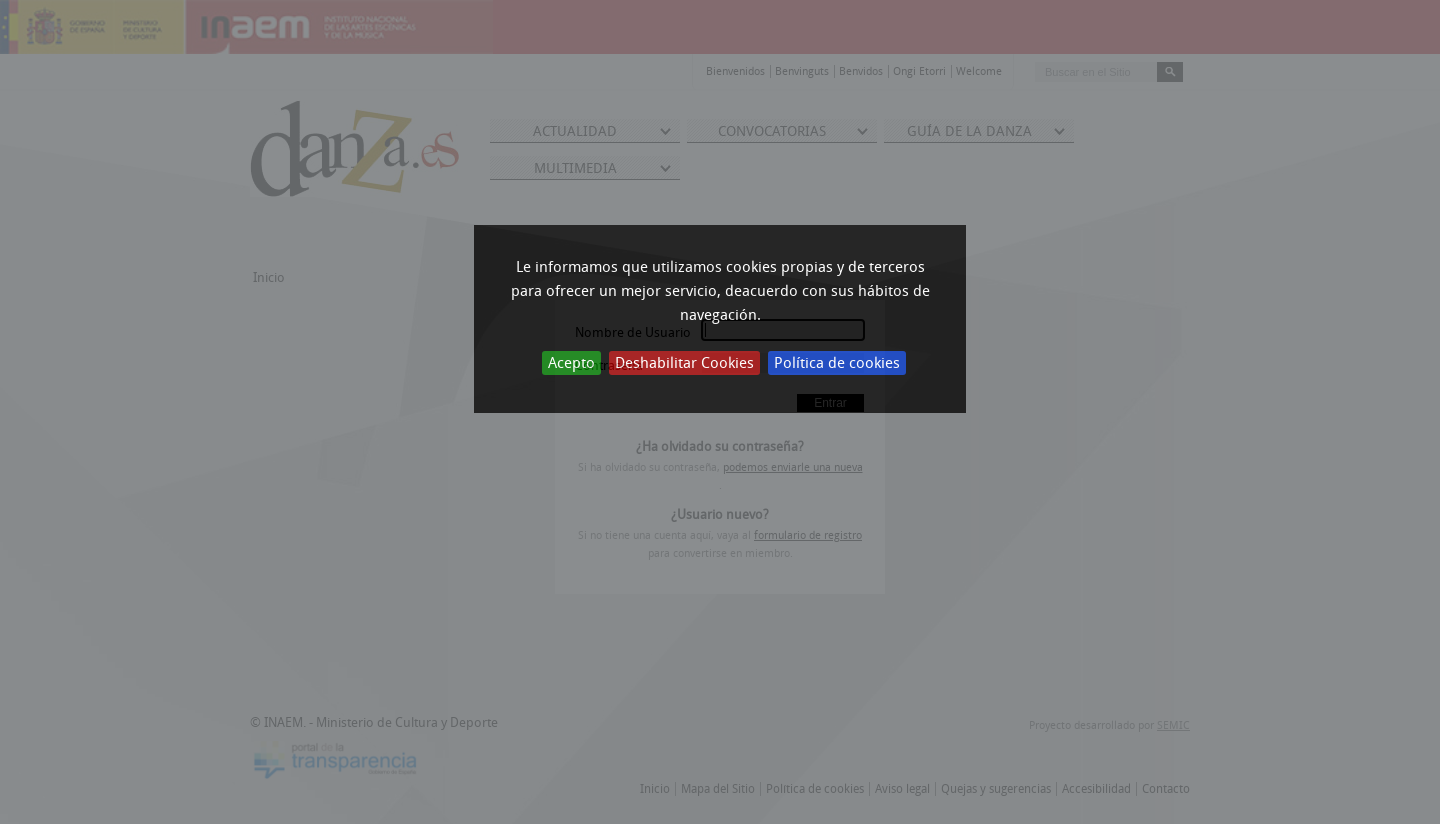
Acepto (571, 363)
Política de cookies (837, 363)
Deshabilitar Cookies (684, 363)
